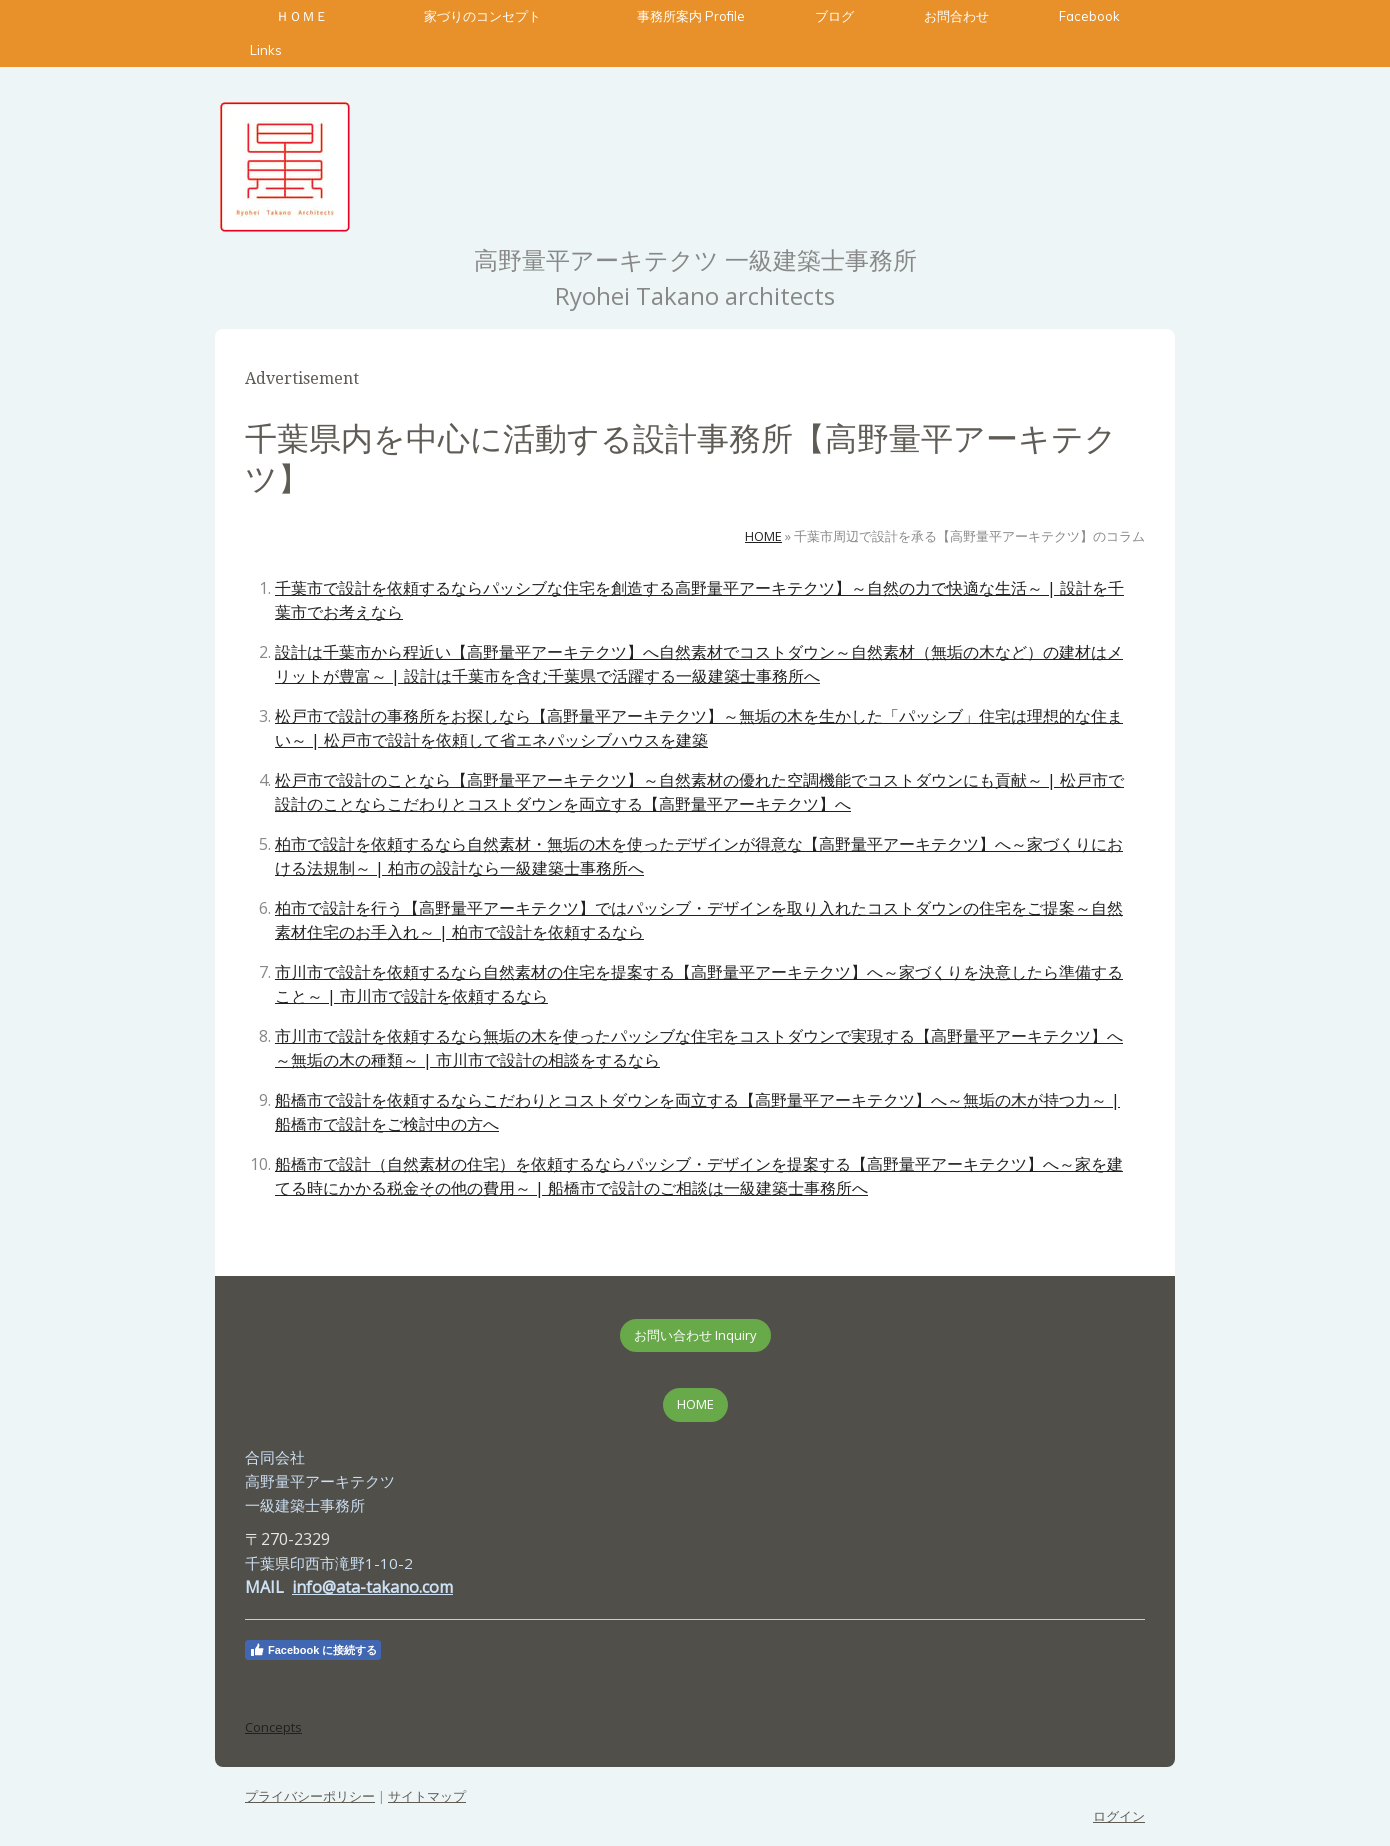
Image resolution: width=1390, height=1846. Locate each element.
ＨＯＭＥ (302, 16)
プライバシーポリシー (310, 1796)
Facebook (1089, 16)
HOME (695, 1404)
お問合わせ (956, 16)
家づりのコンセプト (495, 16)
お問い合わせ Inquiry (695, 1335)
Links (266, 50)
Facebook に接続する (313, 1650)
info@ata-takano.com (372, 1587)
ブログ (834, 16)
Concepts (273, 1727)
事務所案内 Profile (691, 16)
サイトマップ (427, 1796)
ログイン (1119, 1816)
